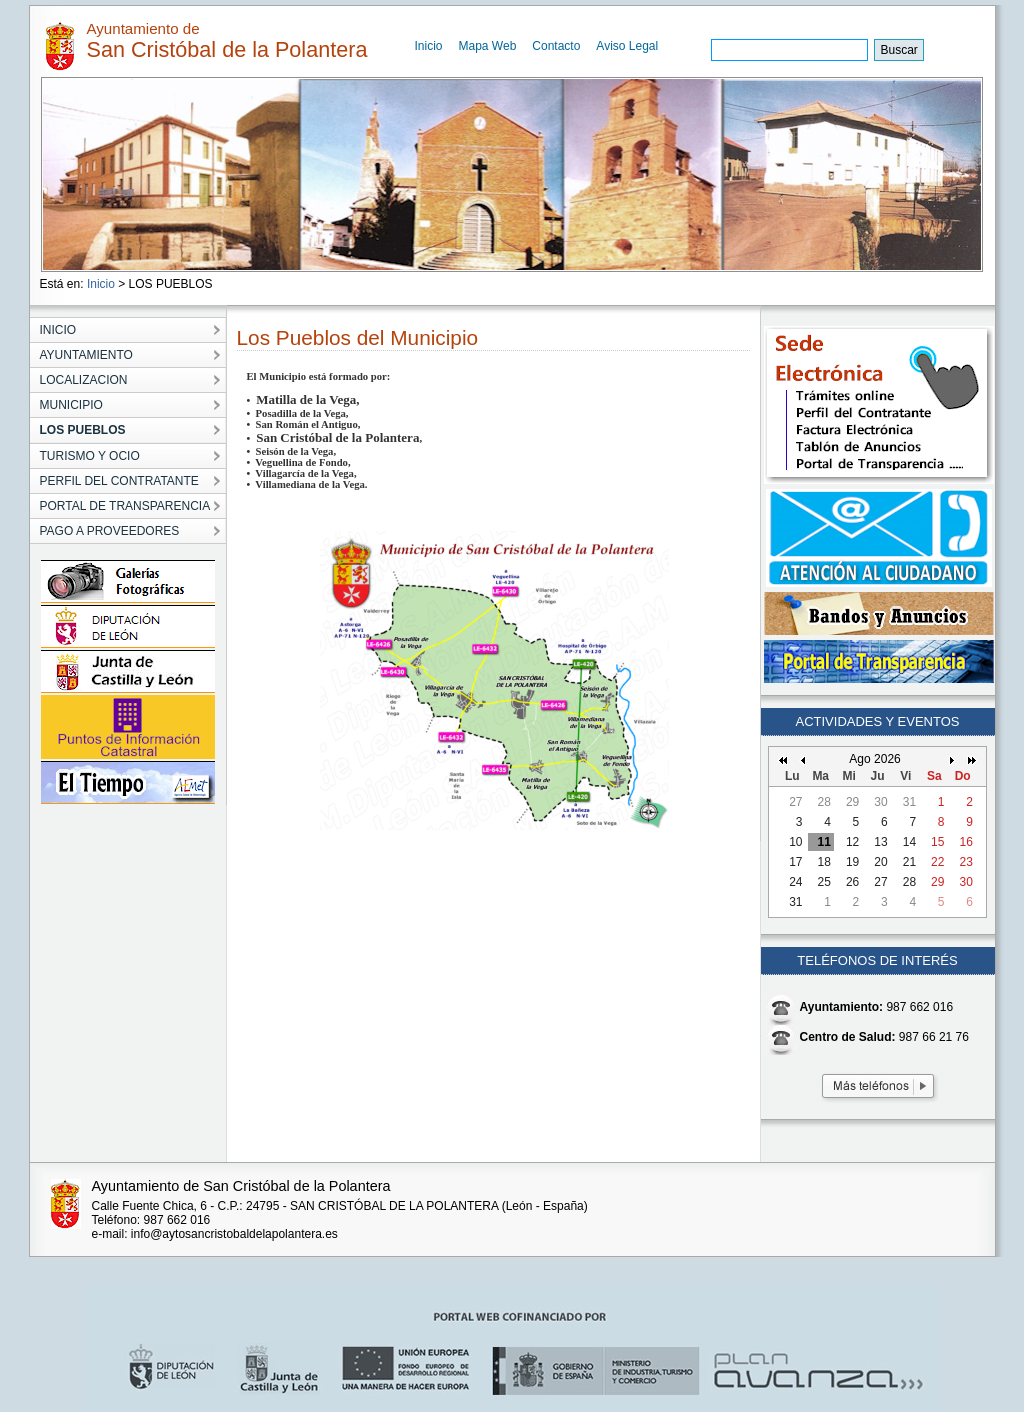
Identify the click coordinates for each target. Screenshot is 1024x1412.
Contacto (556, 46)
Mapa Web (488, 46)
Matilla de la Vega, (306, 399)
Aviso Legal (627, 46)
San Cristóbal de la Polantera (336, 437)
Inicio (429, 46)
